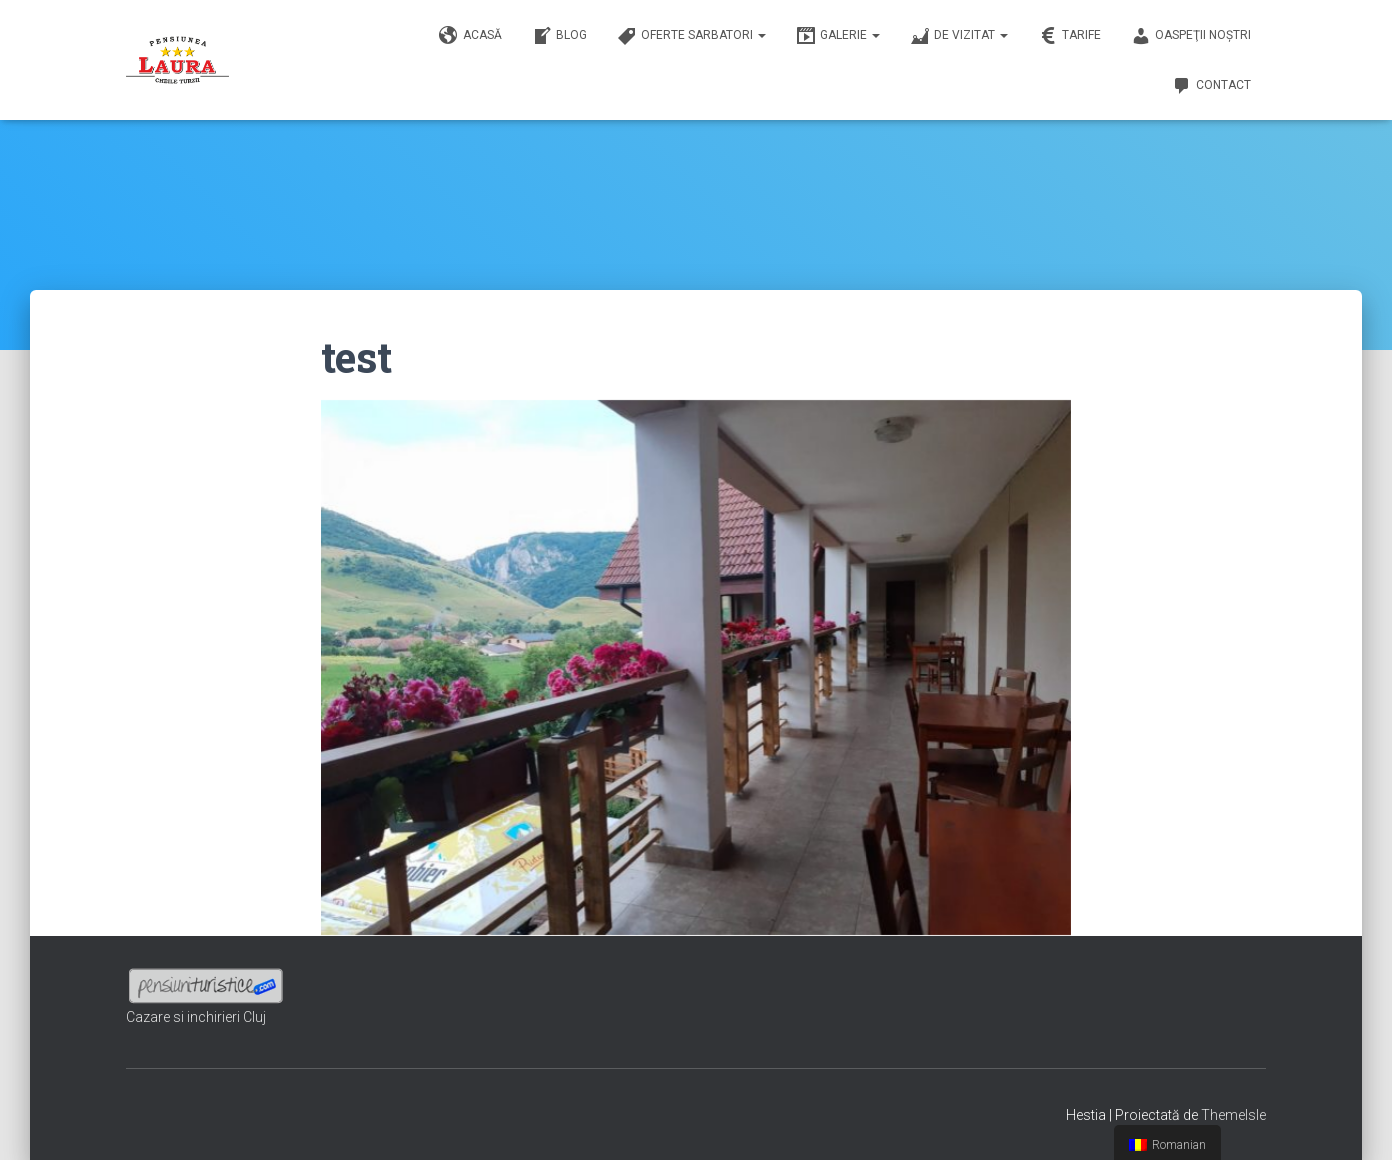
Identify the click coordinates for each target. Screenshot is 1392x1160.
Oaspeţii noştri (1191, 36)
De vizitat (959, 36)
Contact (1211, 86)
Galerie (838, 36)
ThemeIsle (1233, 1115)
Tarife (1069, 36)
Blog (559, 36)
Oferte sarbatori (691, 36)
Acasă (470, 36)
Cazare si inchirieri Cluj (196, 1017)
